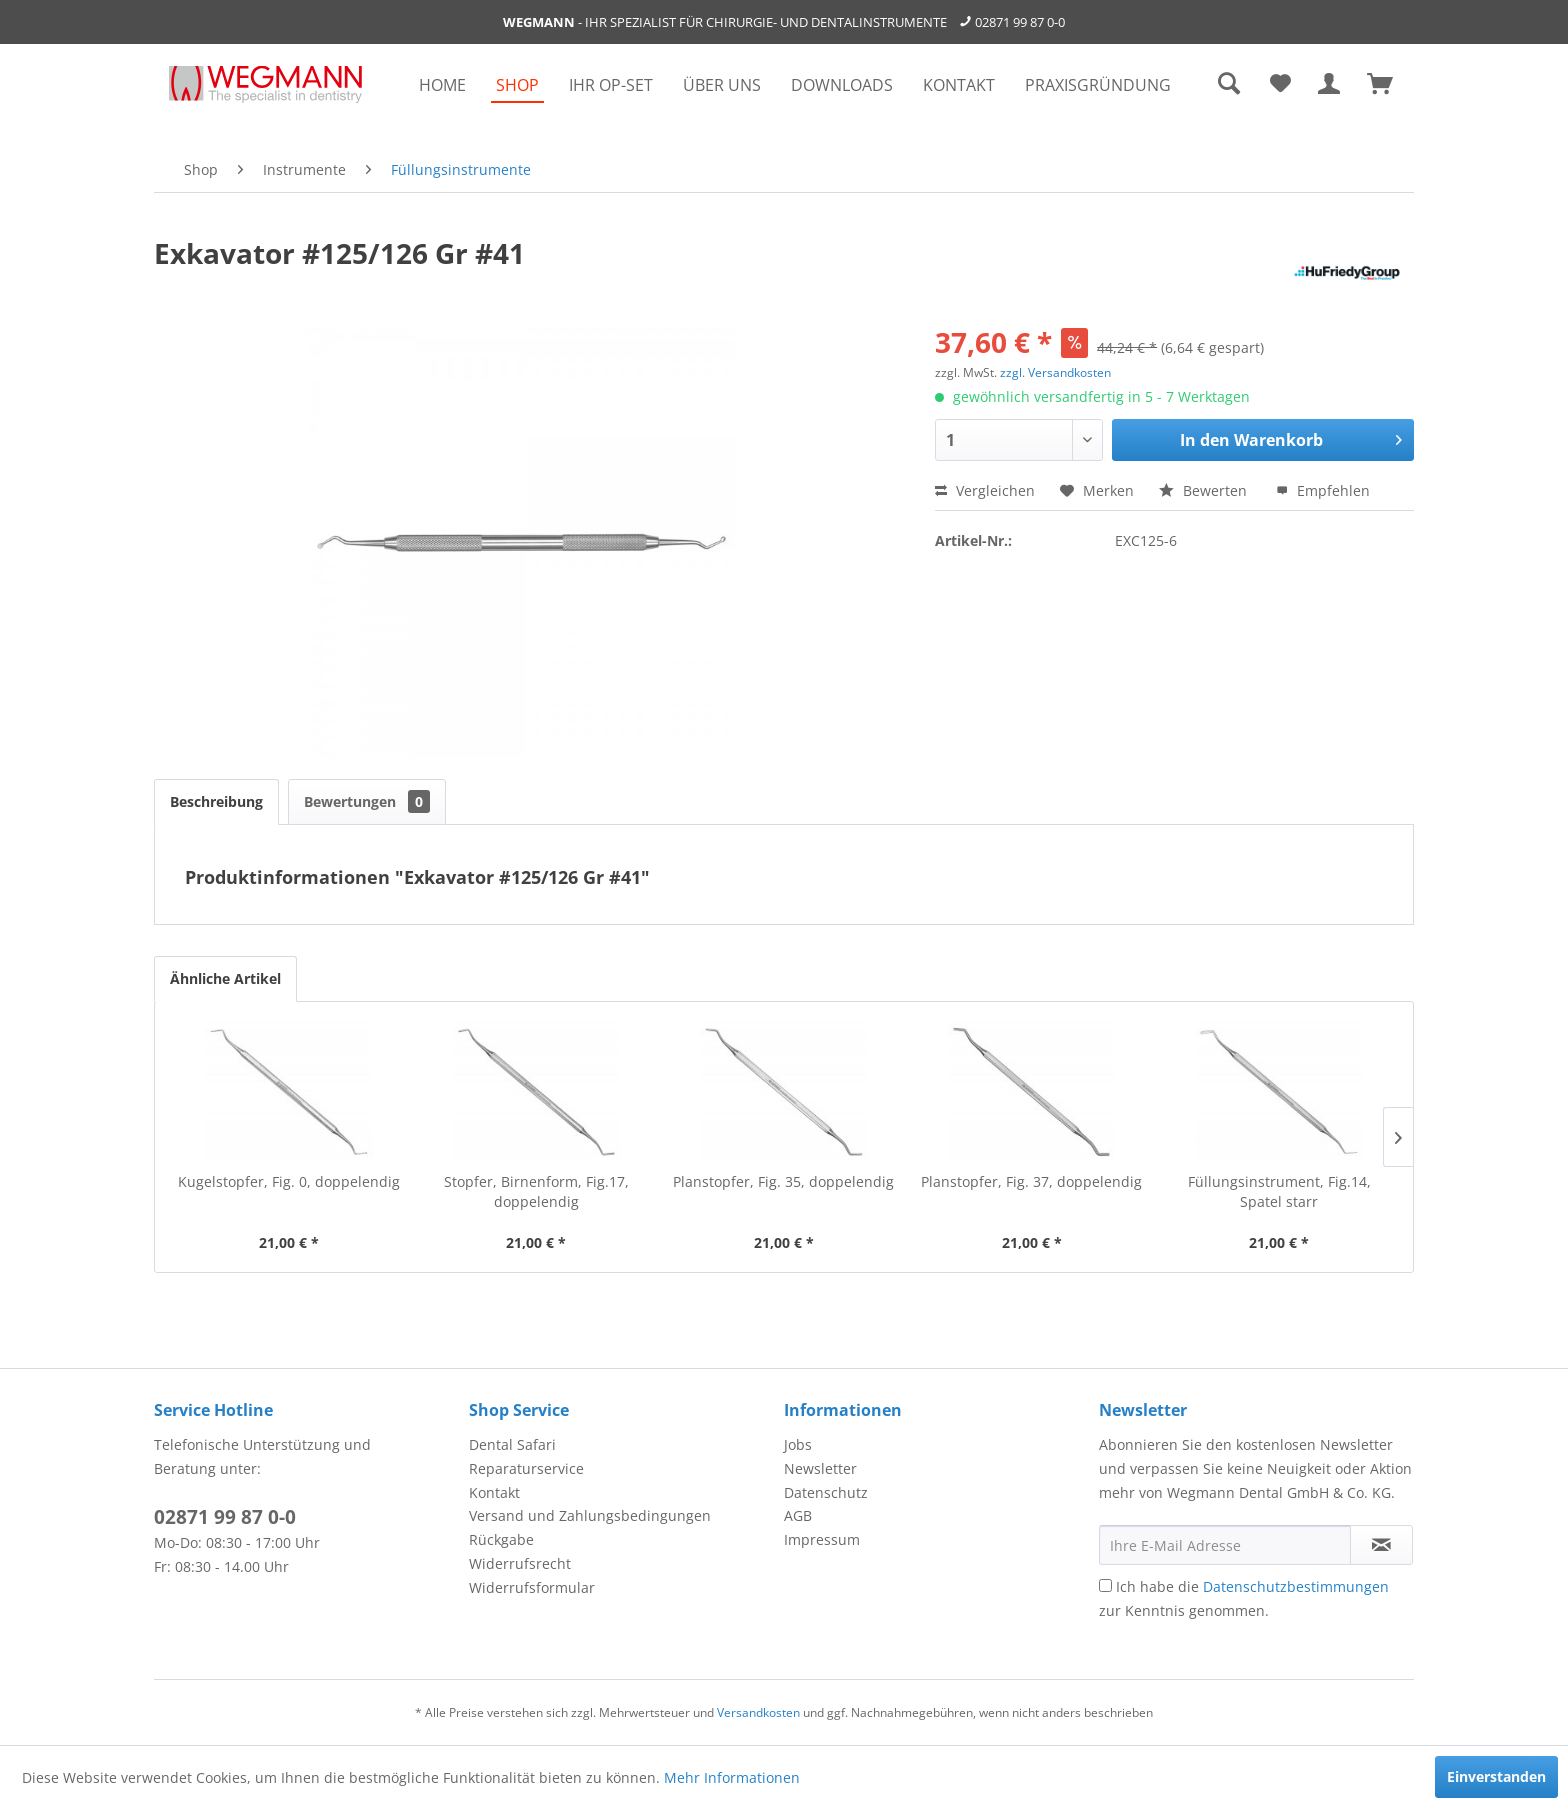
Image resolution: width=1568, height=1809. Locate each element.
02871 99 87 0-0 (1020, 22)
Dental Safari (512, 1444)
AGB (798, 1515)
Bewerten (1205, 490)
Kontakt (494, 1492)
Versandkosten (758, 1712)
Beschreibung (216, 801)
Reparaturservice (526, 1468)
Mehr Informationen (732, 1777)
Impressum (822, 1539)
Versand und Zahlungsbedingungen (590, 1515)
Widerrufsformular (532, 1587)
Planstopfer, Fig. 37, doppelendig (1031, 1181)
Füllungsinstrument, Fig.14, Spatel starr (1279, 1191)
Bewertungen (367, 801)
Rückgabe (501, 1539)
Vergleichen (985, 490)
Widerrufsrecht (520, 1563)
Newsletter (820, 1468)
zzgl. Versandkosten (1055, 372)
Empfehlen (1323, 490)
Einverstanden (1496, 1776)
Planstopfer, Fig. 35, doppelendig (783, 1181)
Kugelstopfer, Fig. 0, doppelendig (289, 1181)
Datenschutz (826, 1492)
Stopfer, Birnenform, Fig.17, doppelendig (536, 1191)
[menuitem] (442, 85)
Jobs (798, 1444)
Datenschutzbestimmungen (1296, 1586)
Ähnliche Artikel (225, 978)
